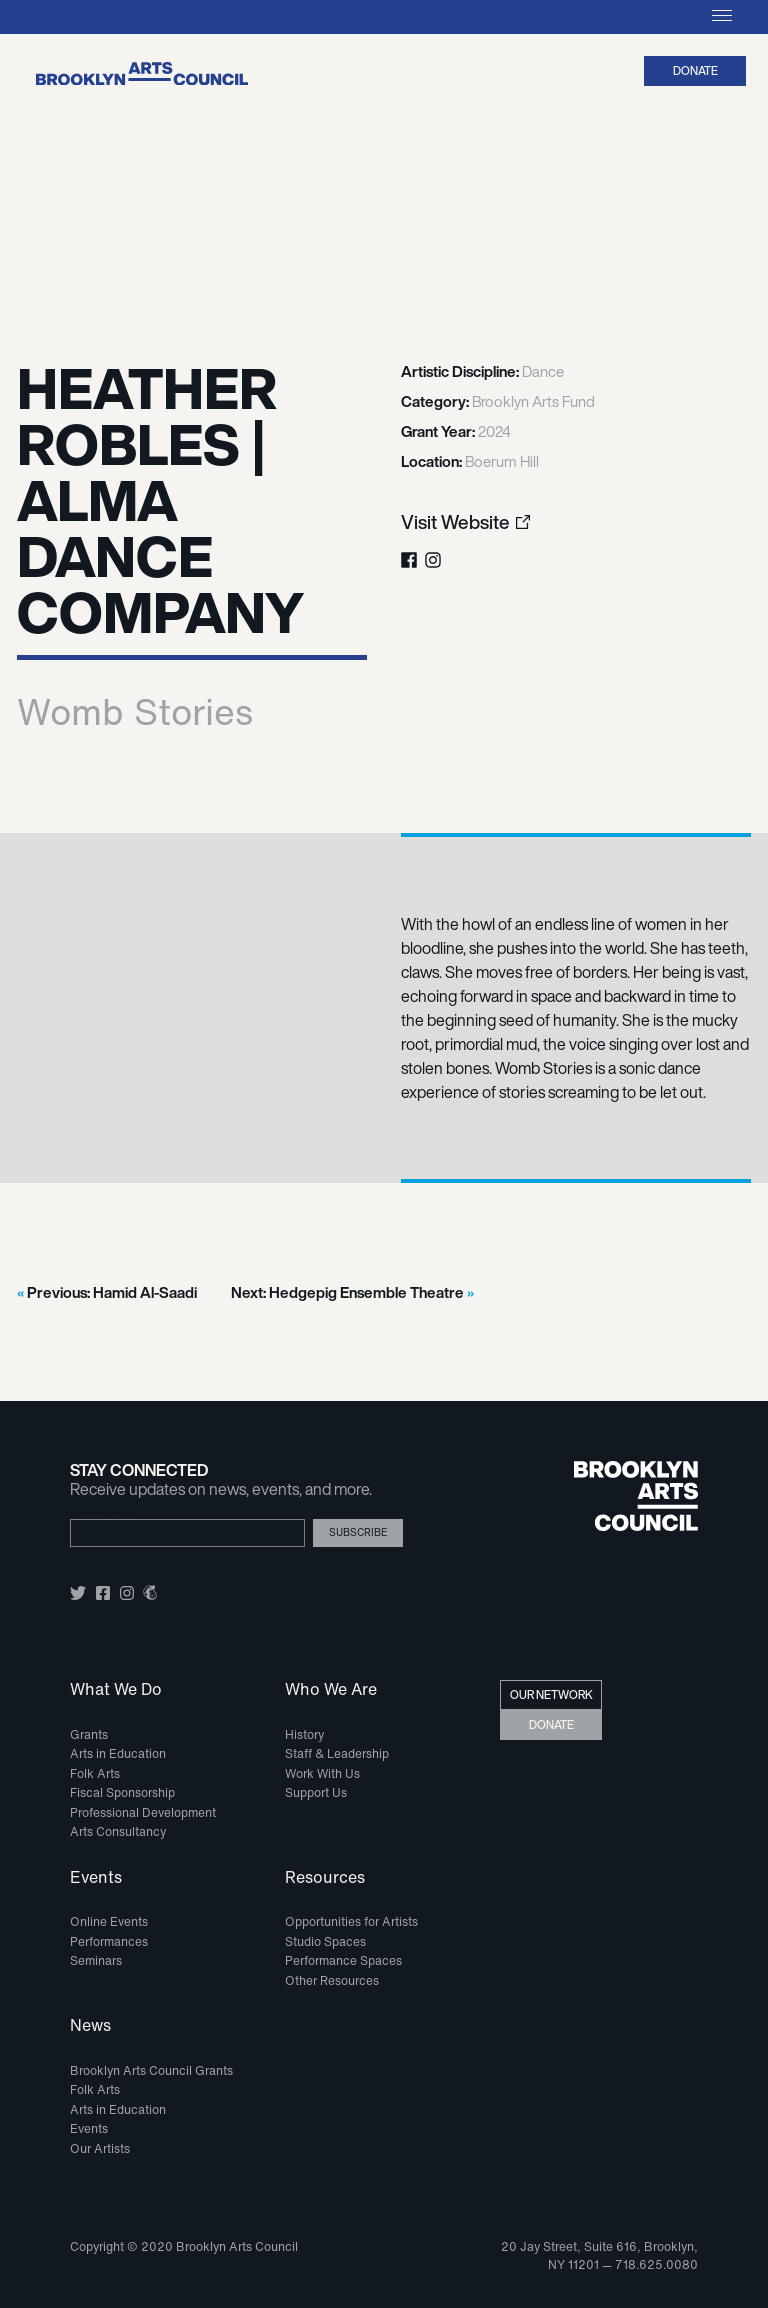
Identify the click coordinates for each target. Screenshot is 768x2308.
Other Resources (332, 1980)
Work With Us (322, 1773)
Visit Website (455, 522)
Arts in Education (118, 1753)
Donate (695, 70)
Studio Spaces (325, 1941)
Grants (89, 1734)
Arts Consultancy (118, 1831)
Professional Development (143, 1812)
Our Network (551, 1694)
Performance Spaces (343, 1960)
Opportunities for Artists (351, 1921)
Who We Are (331, 1690)
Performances (109, 1941)
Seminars (96, 1960)
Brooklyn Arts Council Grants (151, 2070)
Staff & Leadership (337, 1753)
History (304, 1734)
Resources (325, 1878)
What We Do (116, 1690)
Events (96, 1878)
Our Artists (100, 2148)
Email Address (101, 1511)
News (90, 2026)
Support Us (316, 1792)
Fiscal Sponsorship (122, 1792)
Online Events (109, 1921)
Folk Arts (95, 1773)
